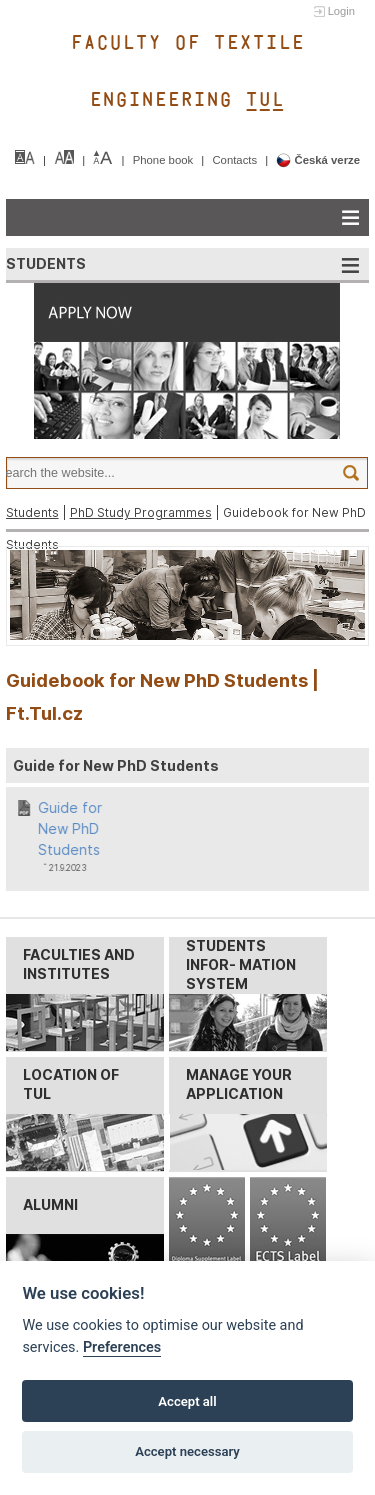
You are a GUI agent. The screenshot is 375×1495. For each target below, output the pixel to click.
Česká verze (318, 160)
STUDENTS (46, 263)
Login (341, 11)
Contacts (236, 160)
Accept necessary (187, 1451)
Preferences (122, 1347)
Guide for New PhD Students (71, 828)
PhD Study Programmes (141, 512)
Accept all (187, 1401)
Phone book (165, 160)
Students (32, 512)
